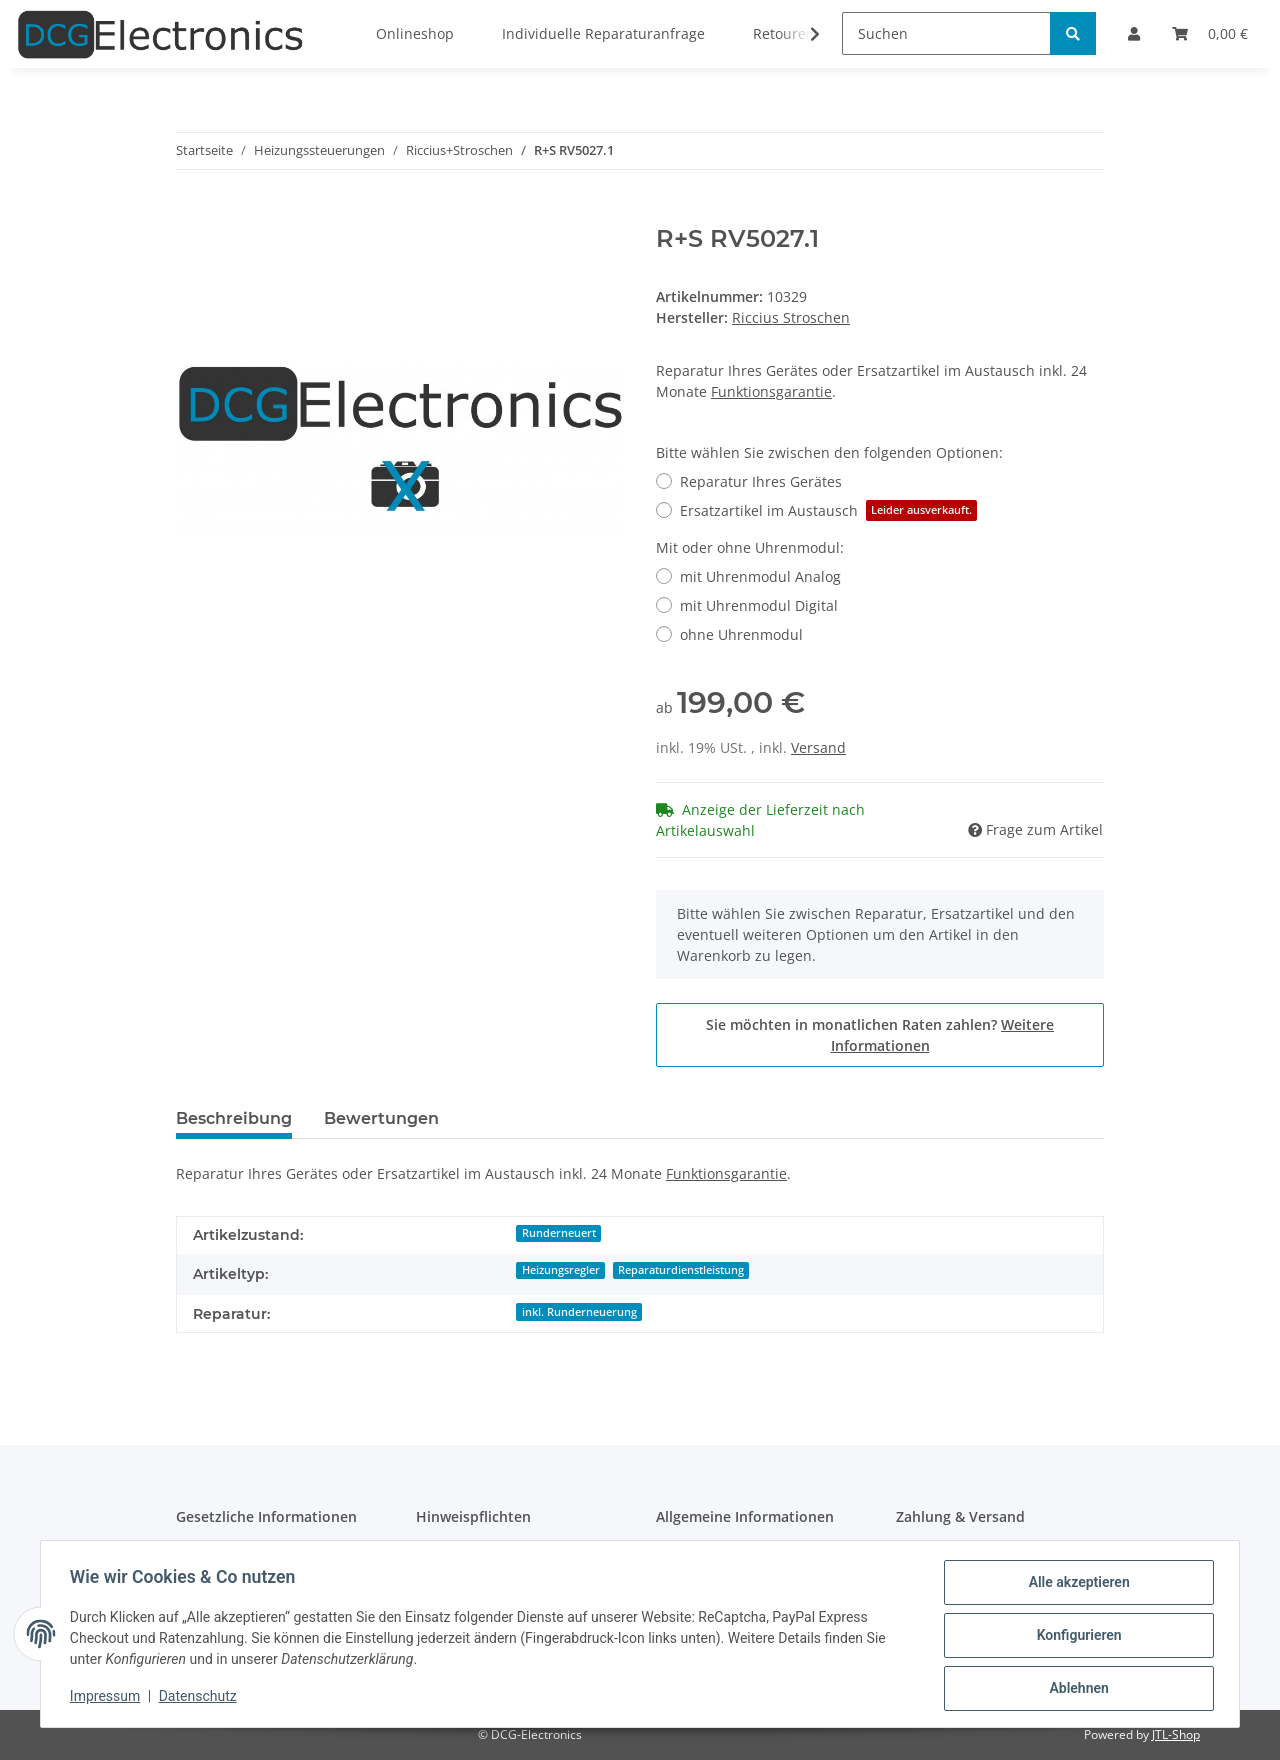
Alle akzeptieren (1075, 1585)
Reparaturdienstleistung (681, 1270)
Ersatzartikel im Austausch (828, 510)
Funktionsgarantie (771, 391)
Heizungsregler (561, 1270)
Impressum (108, 1698)
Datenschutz (201, 1698)
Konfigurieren (1075, 1637)
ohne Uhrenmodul (741, 634)
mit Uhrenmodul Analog (760, 576)
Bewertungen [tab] (381, 1118)
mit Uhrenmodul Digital (759, 605)
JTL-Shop (1176, 1734)
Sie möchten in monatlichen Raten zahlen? (880, 1035)
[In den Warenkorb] (192, 214)
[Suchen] (946, 33)
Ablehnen (1075, 1689)
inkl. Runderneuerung (579, 1312)
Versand (818, 747)
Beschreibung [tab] (234, 1118)
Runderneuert (559, 1233)
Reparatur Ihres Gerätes (761, 481)
